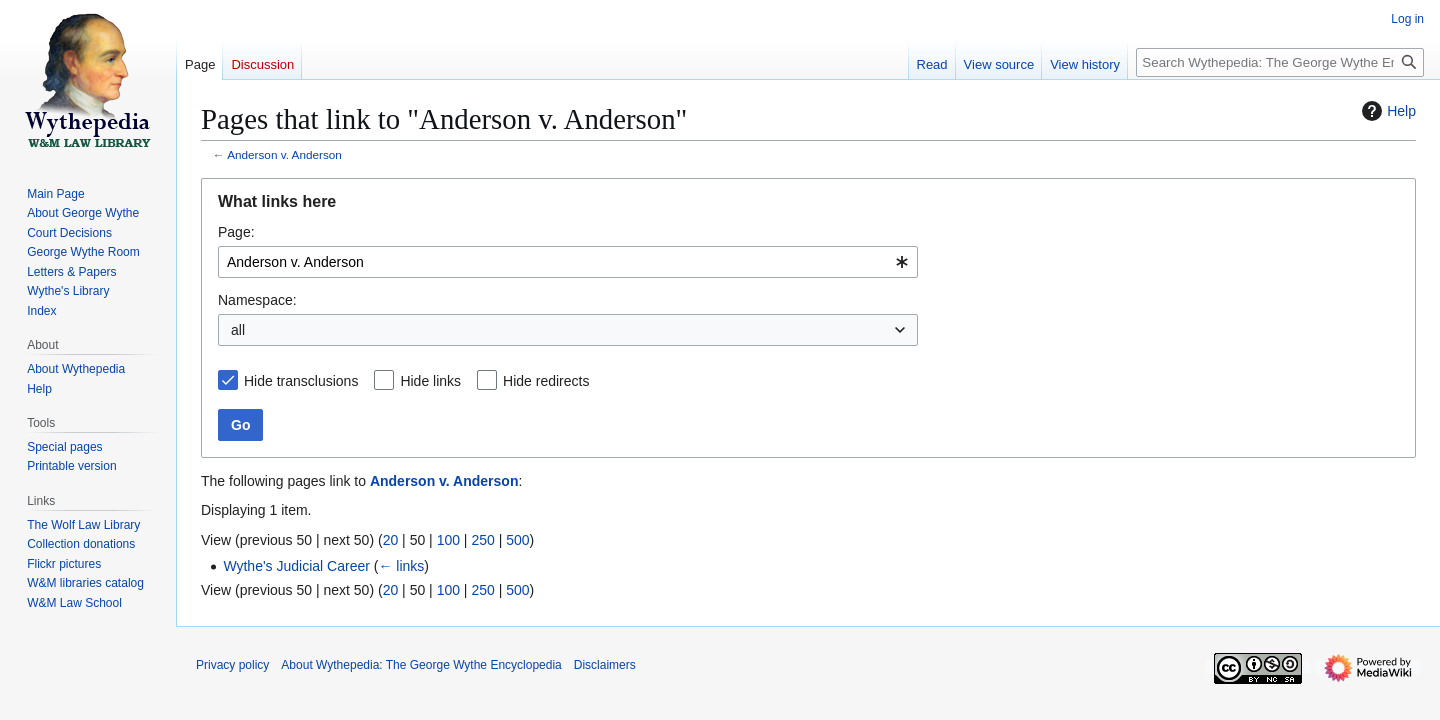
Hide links (430, 381)
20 (391, 540)
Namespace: (257, 300)
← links (401, 566)
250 (482, 540)
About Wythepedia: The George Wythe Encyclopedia (421, 665)
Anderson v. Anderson (284, 154)
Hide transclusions (301, 381)
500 (517, 540)
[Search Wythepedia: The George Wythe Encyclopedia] (1280, 62)
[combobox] (568, 262)
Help (1386, 111)
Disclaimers (605, 665)
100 (448, 540)
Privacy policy (232, 665)
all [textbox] (238, 330)
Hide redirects (546, 381)
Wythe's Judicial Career (296, 566)
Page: (236, 232)
